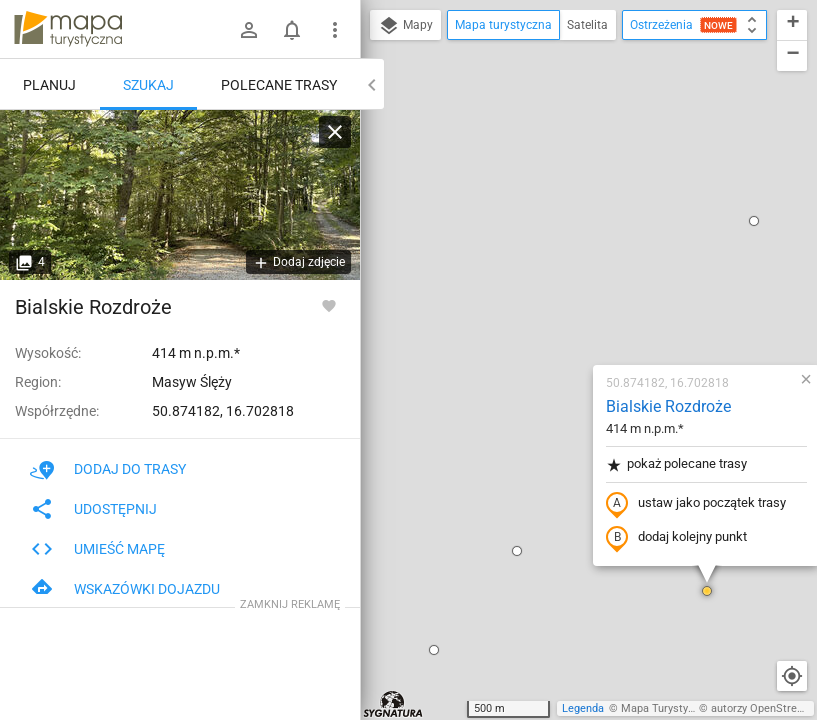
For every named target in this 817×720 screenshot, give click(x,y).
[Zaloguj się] (249, 30)
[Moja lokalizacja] (792, 676)
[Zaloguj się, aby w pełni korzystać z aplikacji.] (329, 305)
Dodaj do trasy (108, 469)
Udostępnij (93, 509)
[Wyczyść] (335, 132)
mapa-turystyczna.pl (68, 29)
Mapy (405, 26)
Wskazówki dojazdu (125, 589)
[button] (399, 320)
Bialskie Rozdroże (550, 175)
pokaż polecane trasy (558, 233)
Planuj (49, 85)
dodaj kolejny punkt (558, 307)
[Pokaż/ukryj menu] (335, 30)
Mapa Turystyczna (666, 708)
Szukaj (148, 85)
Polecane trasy (279, 85)
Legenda (583, 708)
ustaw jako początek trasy (578, 273)
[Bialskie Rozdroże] (180, 195)
